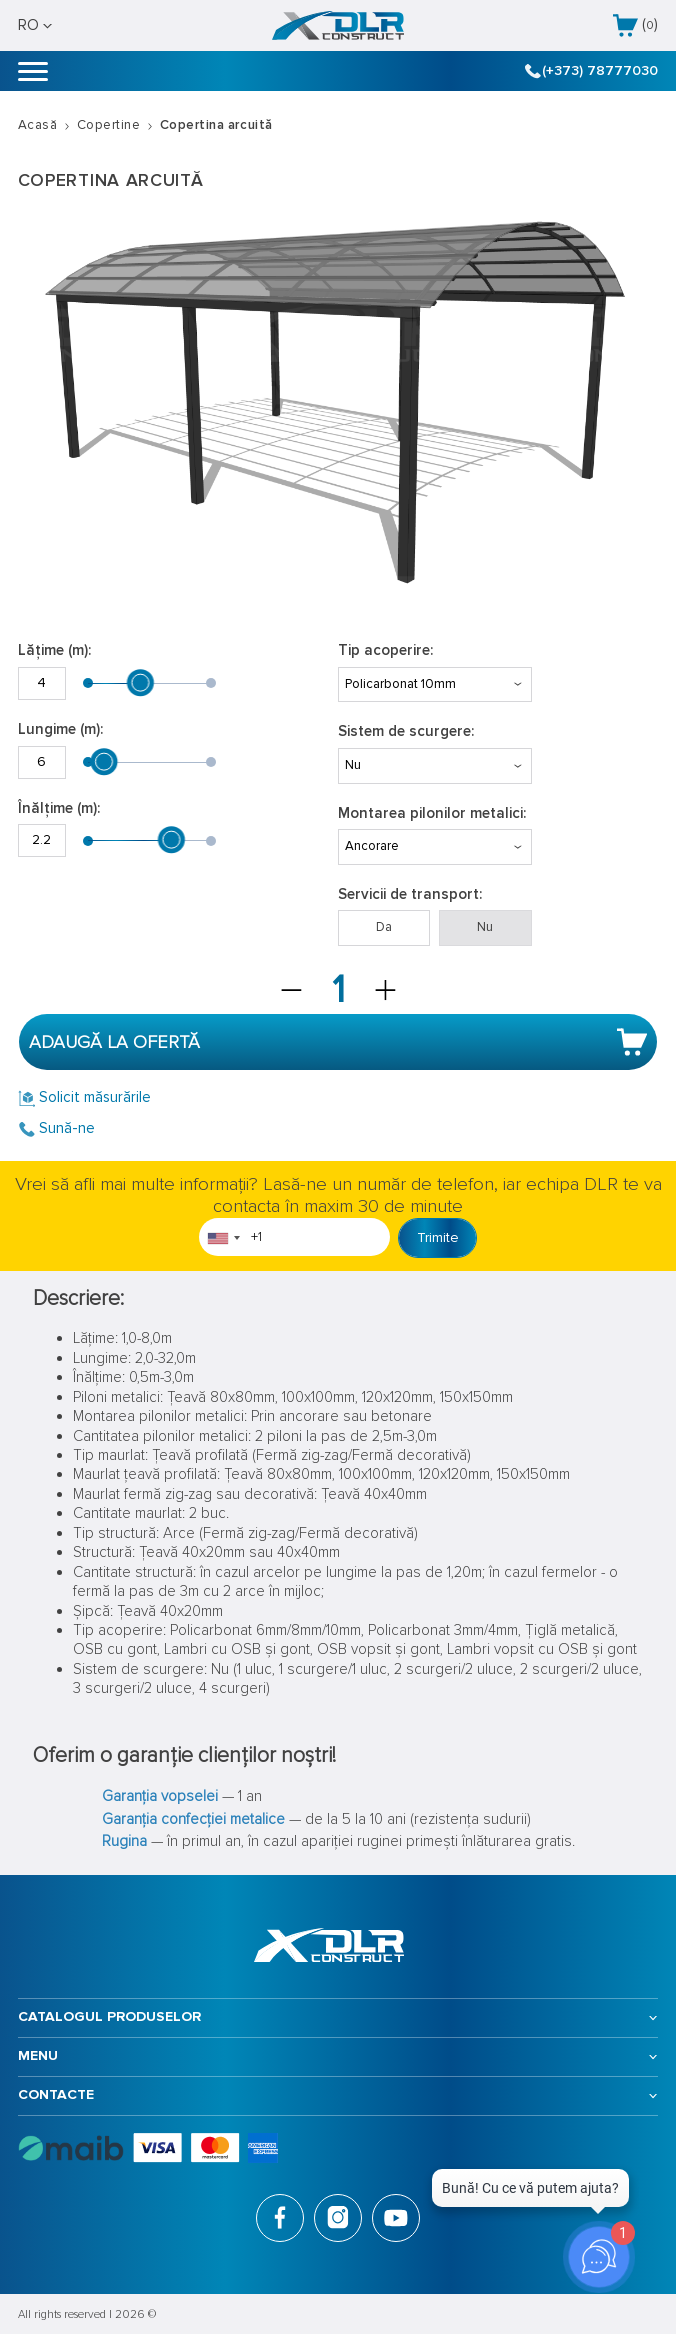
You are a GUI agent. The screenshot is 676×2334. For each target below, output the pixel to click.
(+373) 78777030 (592, 71)
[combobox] (223, 1238)
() (635, 25)
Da (384, 927)
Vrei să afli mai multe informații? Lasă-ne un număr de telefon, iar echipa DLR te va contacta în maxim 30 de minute (338, 1196)
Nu (485, 927)
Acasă (38, 125)
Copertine (109, 125)
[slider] (141, 683)
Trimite (438, 1237)
